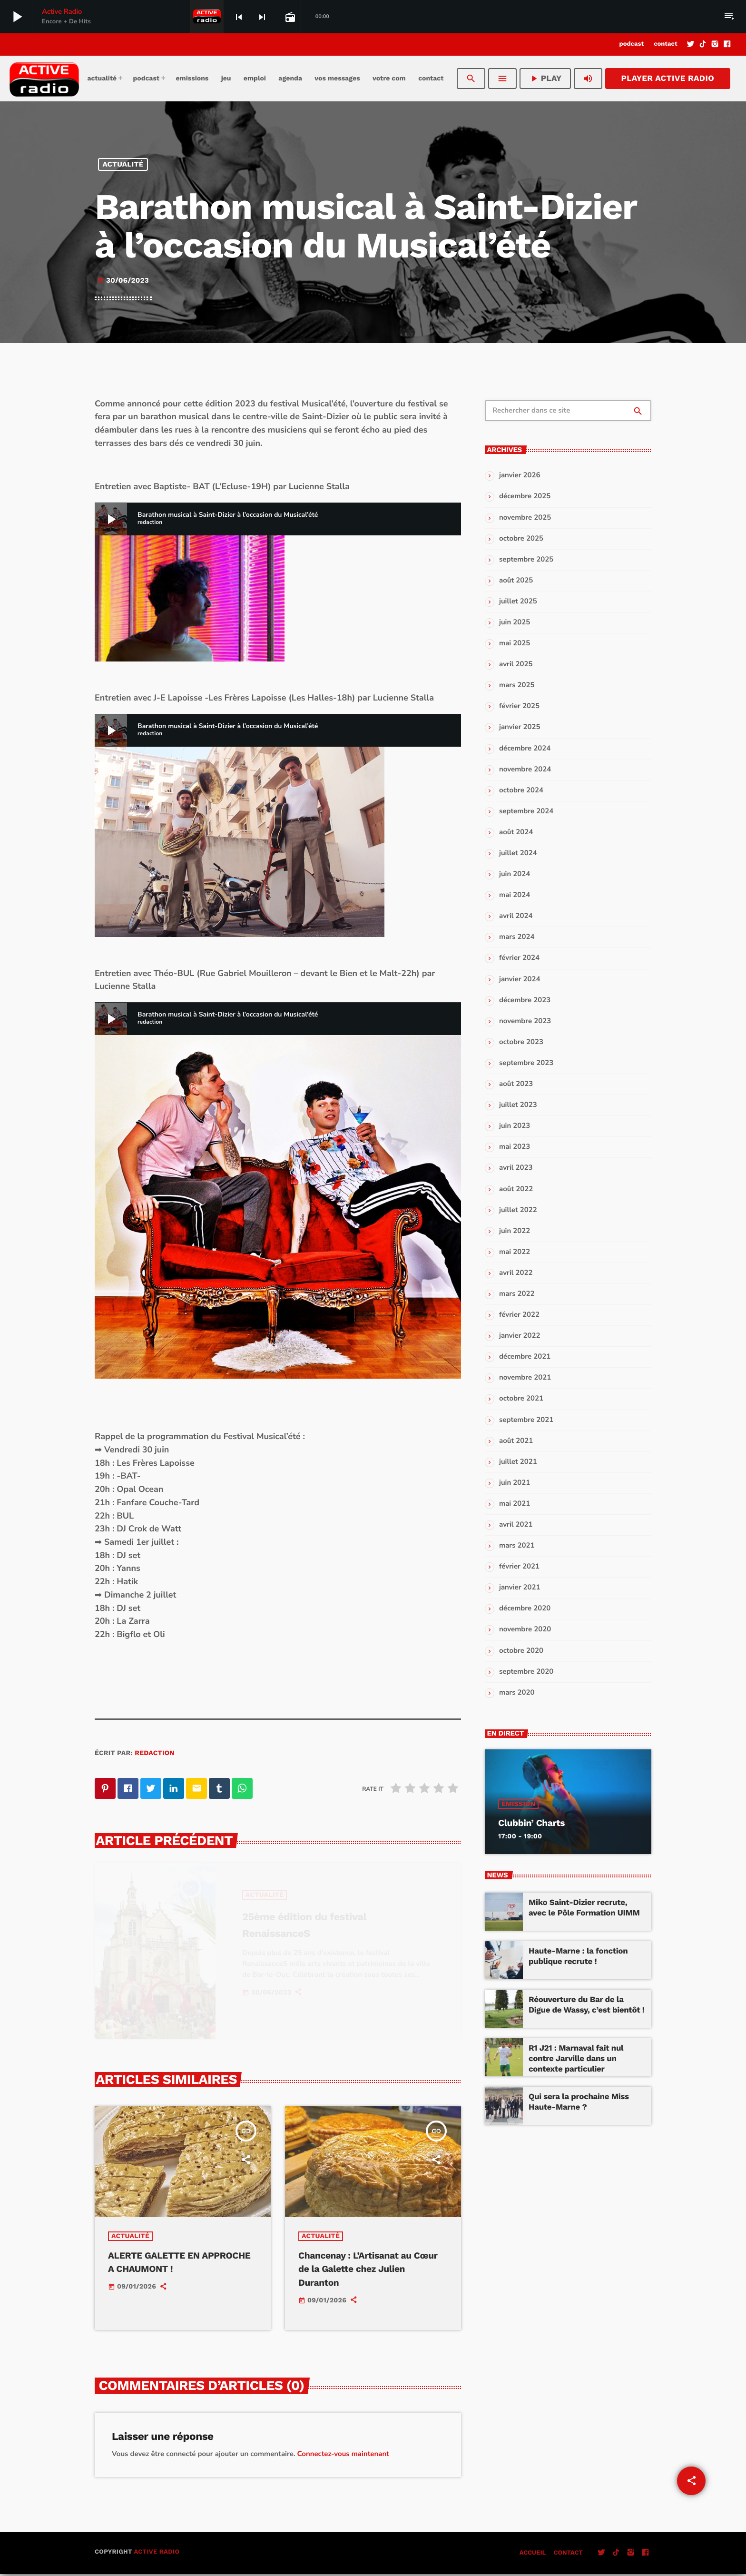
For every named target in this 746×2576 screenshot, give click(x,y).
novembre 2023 (525, 1021)
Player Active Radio (668, 78)
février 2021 (519, 1566)
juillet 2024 (518, 853)
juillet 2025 (518, 601)
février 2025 (519, 706)
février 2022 (519, 1315)
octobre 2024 (521, 790)
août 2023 (516, 1084)
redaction (155, 1753)
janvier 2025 (519, 727)
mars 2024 (517, 937)
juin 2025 (514, 622)
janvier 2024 (519, 979)
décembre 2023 (524, 1000)
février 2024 (519, 958)
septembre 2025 (526, 559)
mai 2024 (514, 895)
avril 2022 (516, 1273)
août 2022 (516, 1189)
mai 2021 (514, 1504)
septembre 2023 (526, 1063)
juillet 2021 (518, 1462)
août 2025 (516, 580)
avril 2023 (516, 1168)
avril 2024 (516, 916)
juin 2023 (514, 1126)
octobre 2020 (521, 1651)
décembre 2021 (524, 1357)
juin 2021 (514, 1483)
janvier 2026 (519, 475)
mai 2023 (514, 1147)
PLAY (545, 78)
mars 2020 (517, 1693)
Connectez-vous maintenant (343, 2456)
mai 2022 (514, 1252)
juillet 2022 (518, 1210)
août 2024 (516, 832)
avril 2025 (516, 664)
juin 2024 (514, 874)
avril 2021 (516, 1525)
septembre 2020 (526, 1672)
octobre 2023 (521, 1042)
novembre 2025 (525, 518)
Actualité (123, 164)
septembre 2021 (526, 1420)
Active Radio (156, 2553)
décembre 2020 (524, 1608)
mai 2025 (514, 643)
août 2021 (516, 1441)
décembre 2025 (524, 496)
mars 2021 (517, 1545)
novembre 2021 (525, 1377)
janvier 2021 (519, 1587)
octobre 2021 (521, 1398)
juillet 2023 (518, 1105)
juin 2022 (514, 1231)
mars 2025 (517, 685)
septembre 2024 (526, 811)
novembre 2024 (525, 769)
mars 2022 (517, 1294)
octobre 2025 (521, 538)
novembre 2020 (525, 1629)
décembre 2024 (524, 748)
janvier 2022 (519, 1336)
